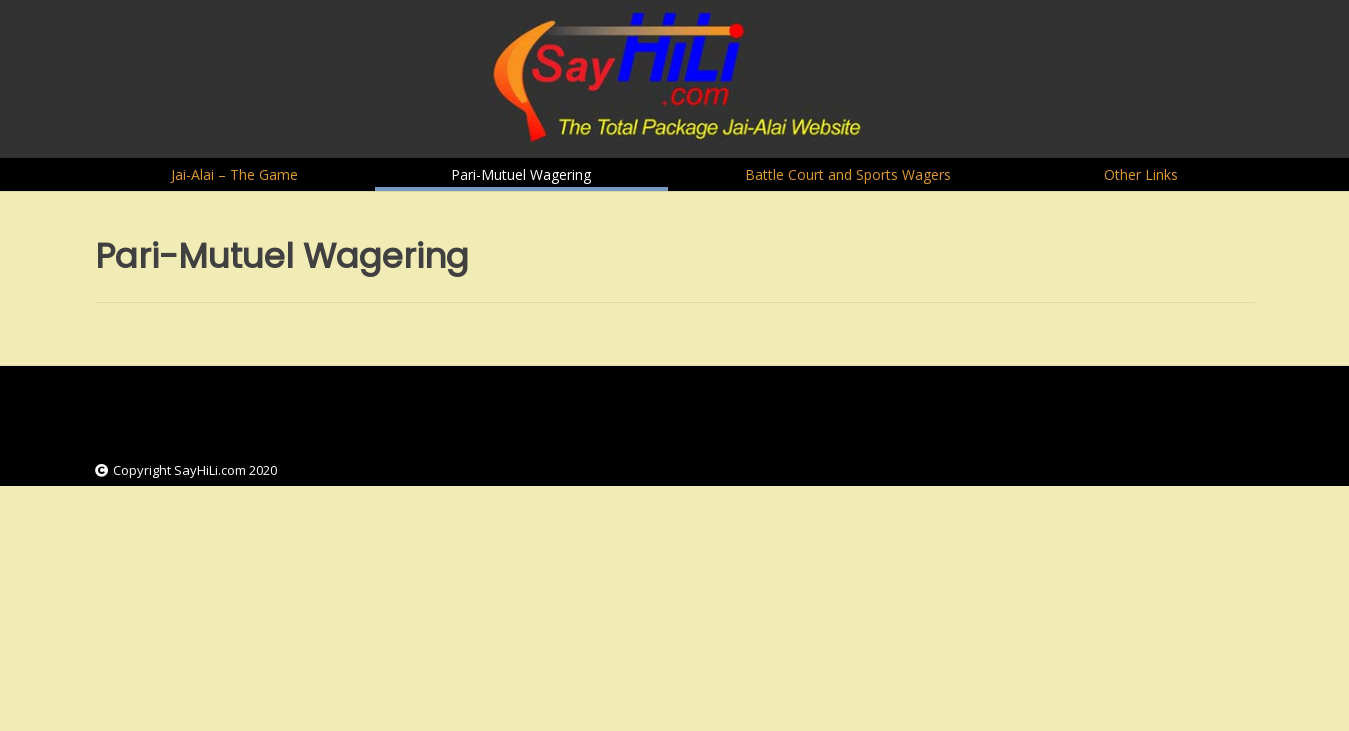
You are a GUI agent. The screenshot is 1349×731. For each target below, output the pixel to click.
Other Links (1141, 174)
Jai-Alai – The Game (234, 174)
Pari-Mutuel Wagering (521, 174)
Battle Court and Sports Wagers (848, 174)
